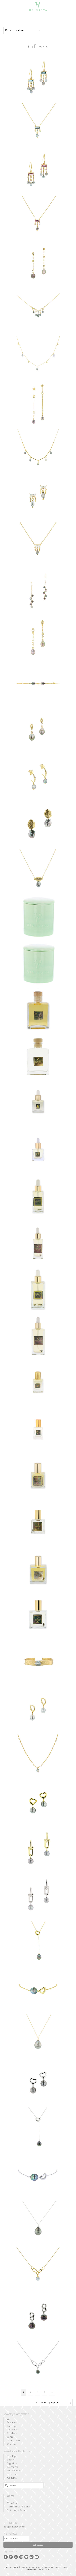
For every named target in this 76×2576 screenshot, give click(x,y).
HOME (9, 2567)
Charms (11, 2444)
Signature (12, 2463)
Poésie (10, 2459)
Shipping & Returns (17, 2510)
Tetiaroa (11, 2474)
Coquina (12, 2478)
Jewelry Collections (16, 2451)
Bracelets (12, 2422)
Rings (10, 2437)
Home (10, 2495)
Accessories (13, 2440)
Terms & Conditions (18, 2506)
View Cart (12, 2503)
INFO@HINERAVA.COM (38, 2569)
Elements (12, 2467)
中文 (16, 2567)
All (8, 2418)
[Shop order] (22, 30)
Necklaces (12, 2429)
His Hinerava (14, 2470)
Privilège (12, 2456)
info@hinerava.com (14, 2526)
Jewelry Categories (16, 2414)
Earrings (11, 2426)
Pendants (12, 2433)
